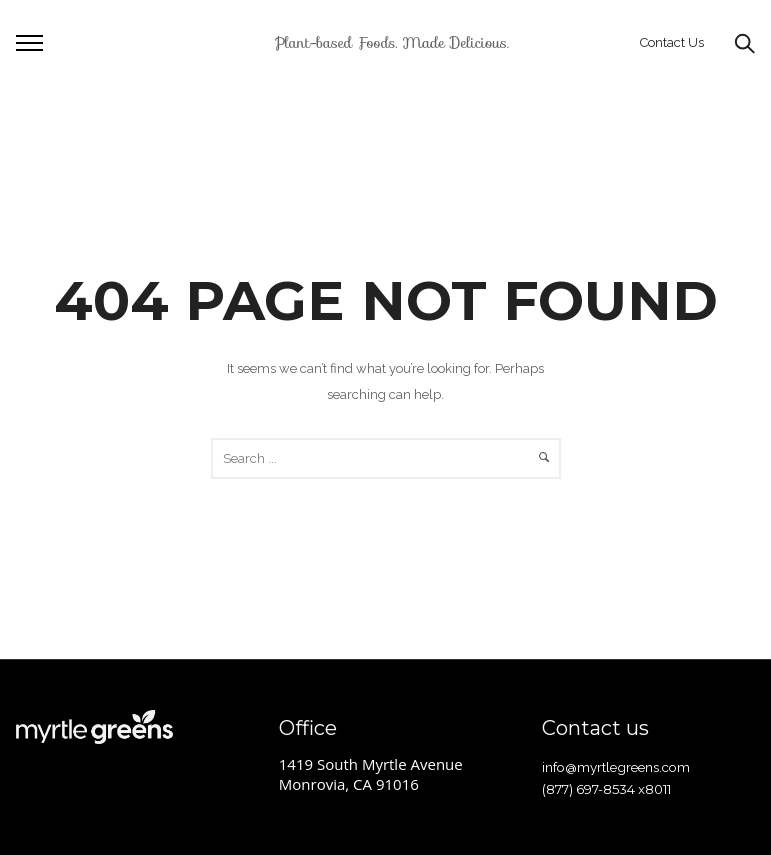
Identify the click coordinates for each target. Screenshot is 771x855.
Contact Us (672, 42)
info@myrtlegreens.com (616, 767)
